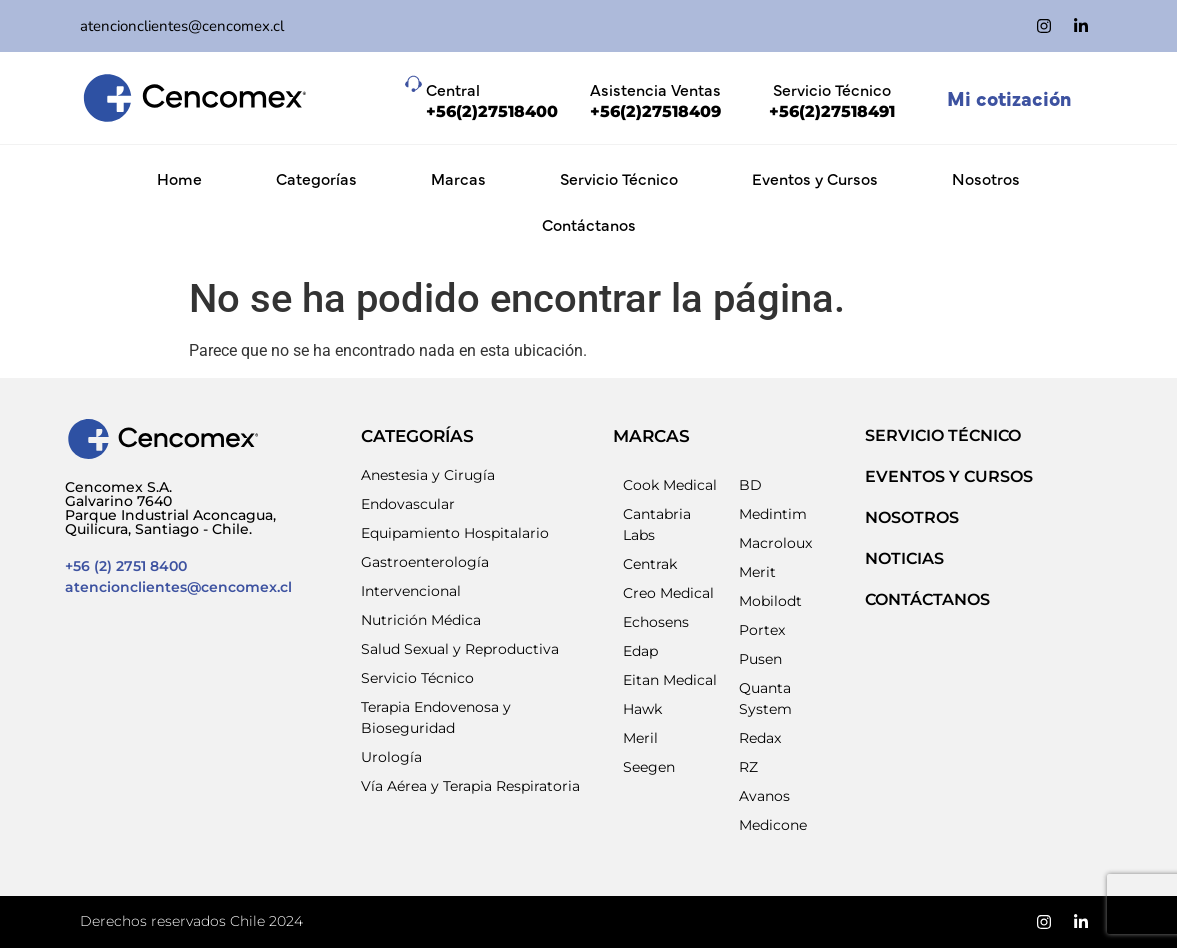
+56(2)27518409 (655, 111)
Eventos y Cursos (815, 178)
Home (179, 178)
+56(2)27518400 (492, 111)
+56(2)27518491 (832, 111)
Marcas (458, 178)
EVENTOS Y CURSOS (949, 476)
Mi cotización (1009, 97)
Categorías (316, 178)
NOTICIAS (904, 558)
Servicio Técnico (619, 178)
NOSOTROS (912, 517)
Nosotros (986, 178)
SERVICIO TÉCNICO (943, 435)
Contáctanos (589, 224)
